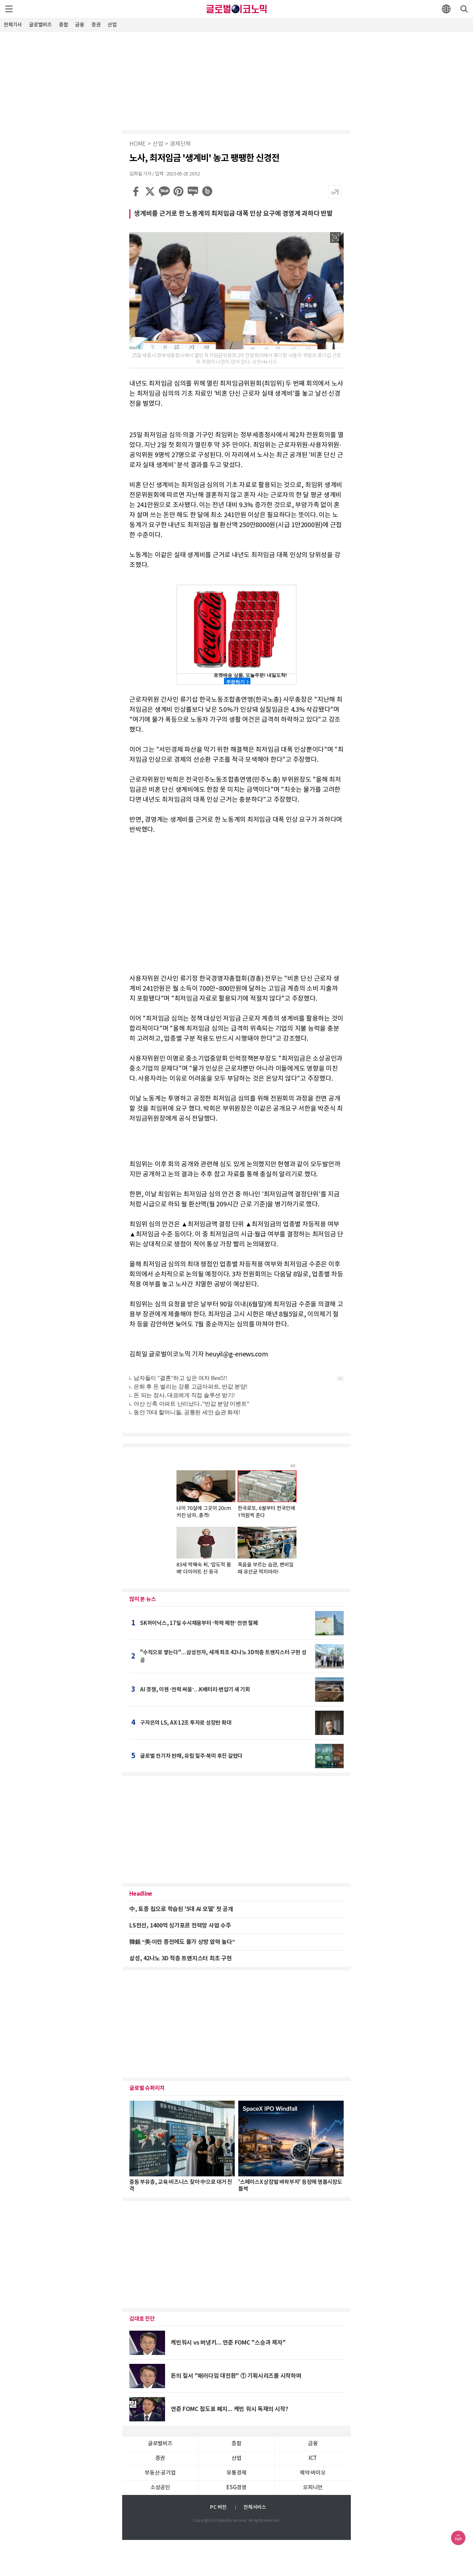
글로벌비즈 (40, 25)
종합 (63, 25)
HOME (137, 144)
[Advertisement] (236, 80)
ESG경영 (236, 2488)
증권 (96, 25)
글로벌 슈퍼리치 (147, 2088)
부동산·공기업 (160, 2473)
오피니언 (313, 2488)
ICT (313, 2458)
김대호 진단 (142, 2319)
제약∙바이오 (312, 2473)
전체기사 (13, 25)
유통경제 (236, 2473)
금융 (79, 25)
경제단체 (180, 144)
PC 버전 (218, 2507)
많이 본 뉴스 (142, 1599)
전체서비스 (254, 2507)
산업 (112, 25)
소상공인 (160, 2488)
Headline (140, 1894)
